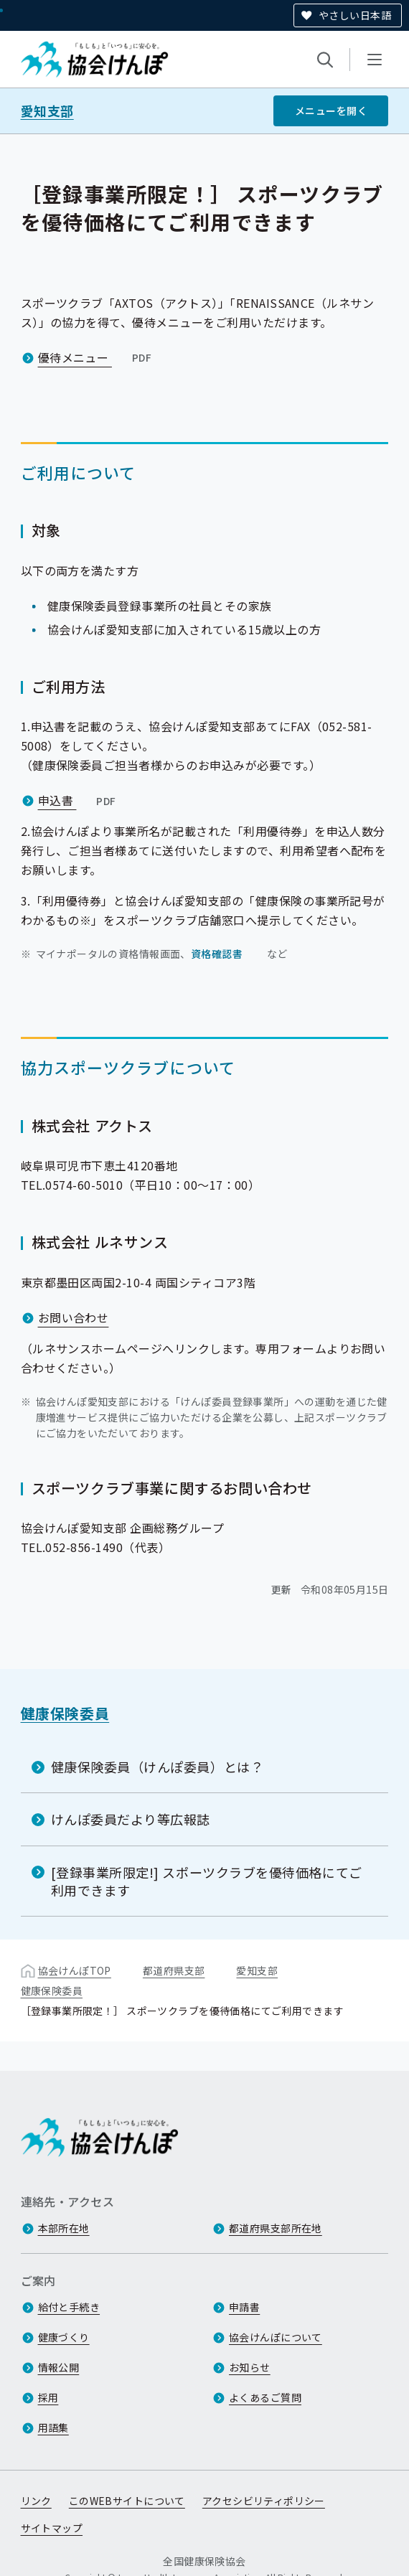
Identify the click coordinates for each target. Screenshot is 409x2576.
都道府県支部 (174, 1970)
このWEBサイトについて (127, 2500)
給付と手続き (69, 2307)
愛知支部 (47, 111)
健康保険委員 (65, 1713)
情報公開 (59, 2367)
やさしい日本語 (355, 15)
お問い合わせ (73, 1316)
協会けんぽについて (275, 2337)
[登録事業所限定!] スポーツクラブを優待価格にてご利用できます (206, 1880)
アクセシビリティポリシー (263, 2500)
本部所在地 (64, 2228)
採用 (48, 2397)
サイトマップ (52, 2528)
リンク (36, 2500)
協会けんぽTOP (74, 1970)
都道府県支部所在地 (275, 2228)
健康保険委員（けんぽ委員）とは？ (157, 1766)
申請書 (244, 2307)
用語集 (53, 2427)
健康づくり (64, 2337)
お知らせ (250, 2367)
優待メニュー (96, 357)
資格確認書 (217, 953)
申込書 (78, 800)
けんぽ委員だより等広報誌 (130, 1819)
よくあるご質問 (265, 2397)
